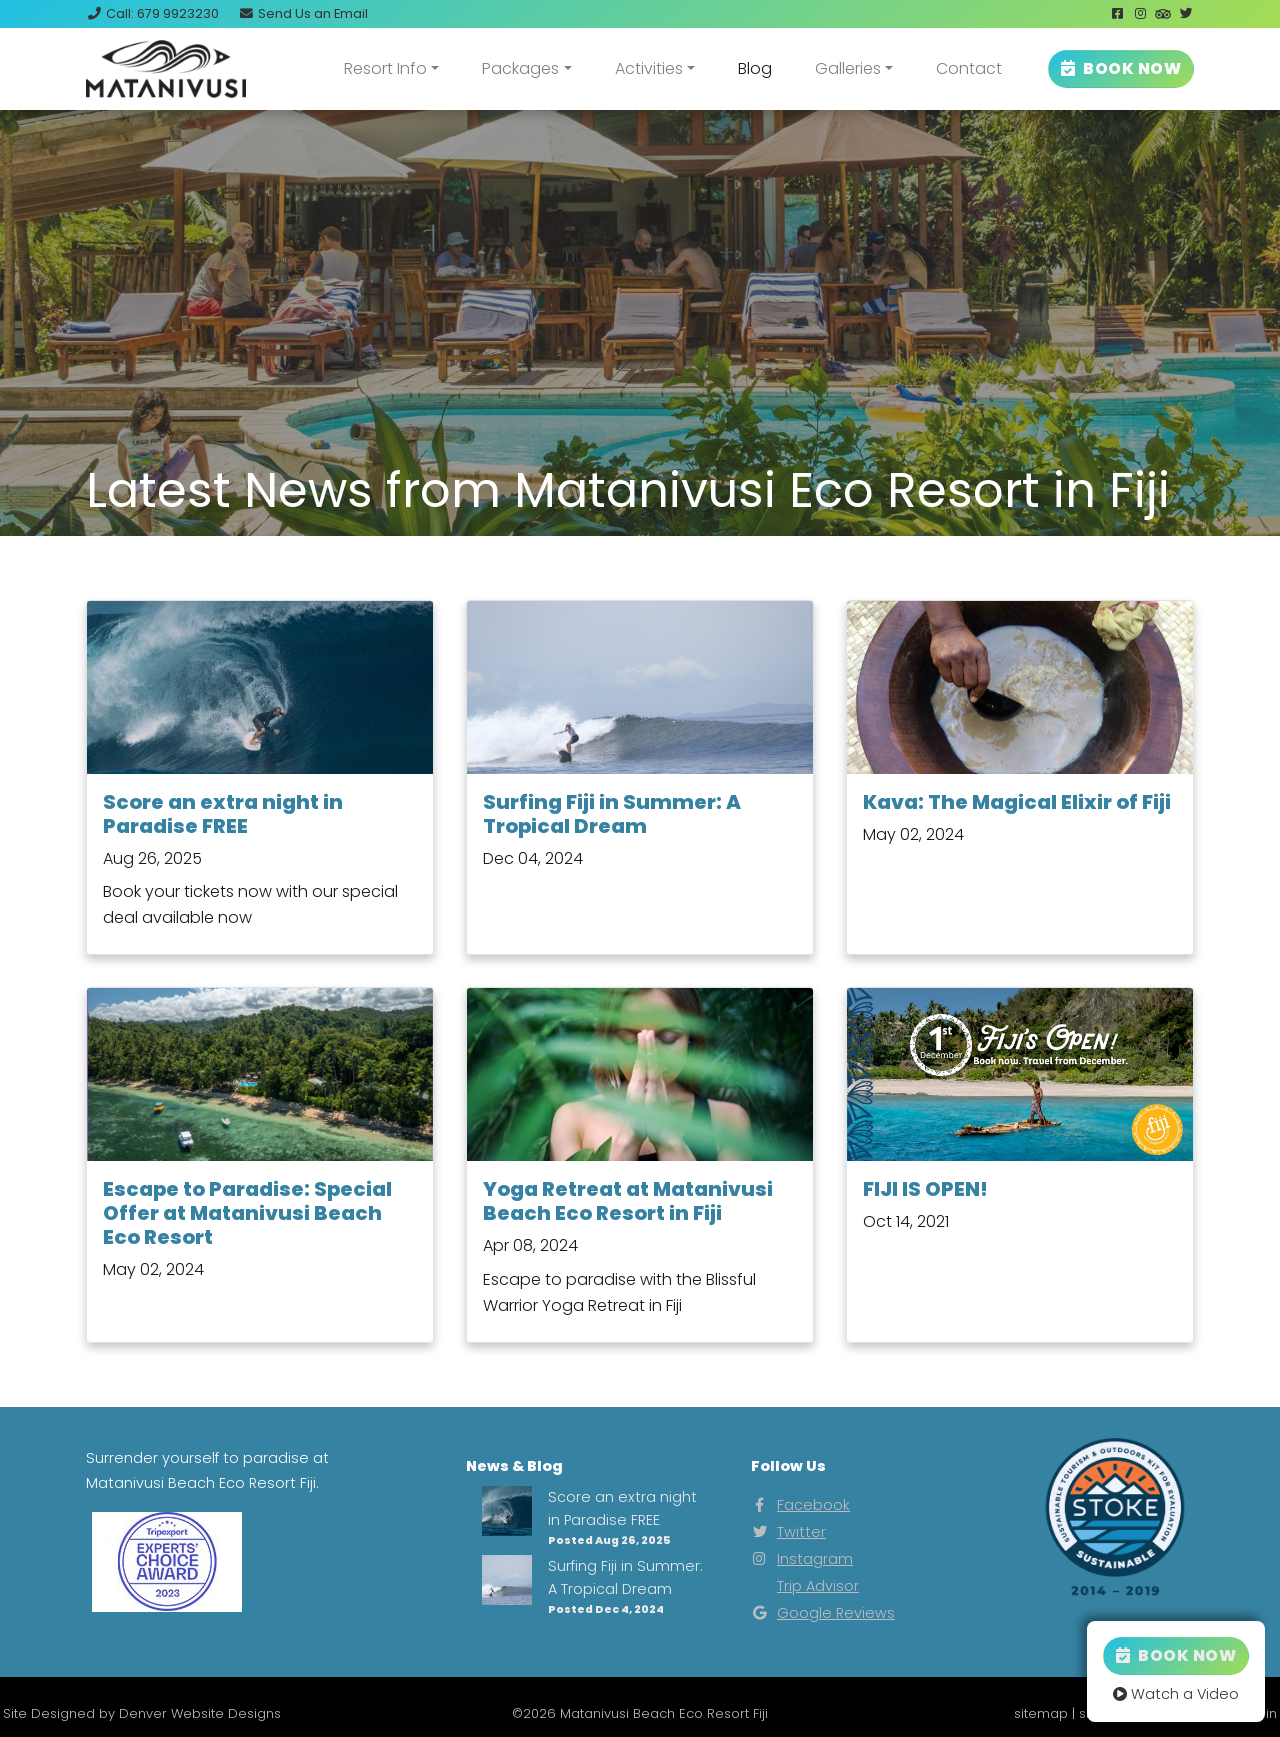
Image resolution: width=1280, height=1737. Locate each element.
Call (152, 13)
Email (303, 13)
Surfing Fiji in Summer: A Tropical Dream (612, 814)
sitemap (1041, 1713)
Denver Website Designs (200, 1713)
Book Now (1176, 1655)
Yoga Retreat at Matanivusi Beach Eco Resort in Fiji (628, 1201)
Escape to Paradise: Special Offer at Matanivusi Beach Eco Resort (247, 1213)
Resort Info (385, 68)
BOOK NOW (1121, 68)
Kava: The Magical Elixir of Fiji (1017, 802)
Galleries (848, 68)
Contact (969, 68)
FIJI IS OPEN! (925, 1189)
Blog (755, 68)
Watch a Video (1176, 1694)
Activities (649, 68)
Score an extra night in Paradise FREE (223, 814)
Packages (520, 68)
